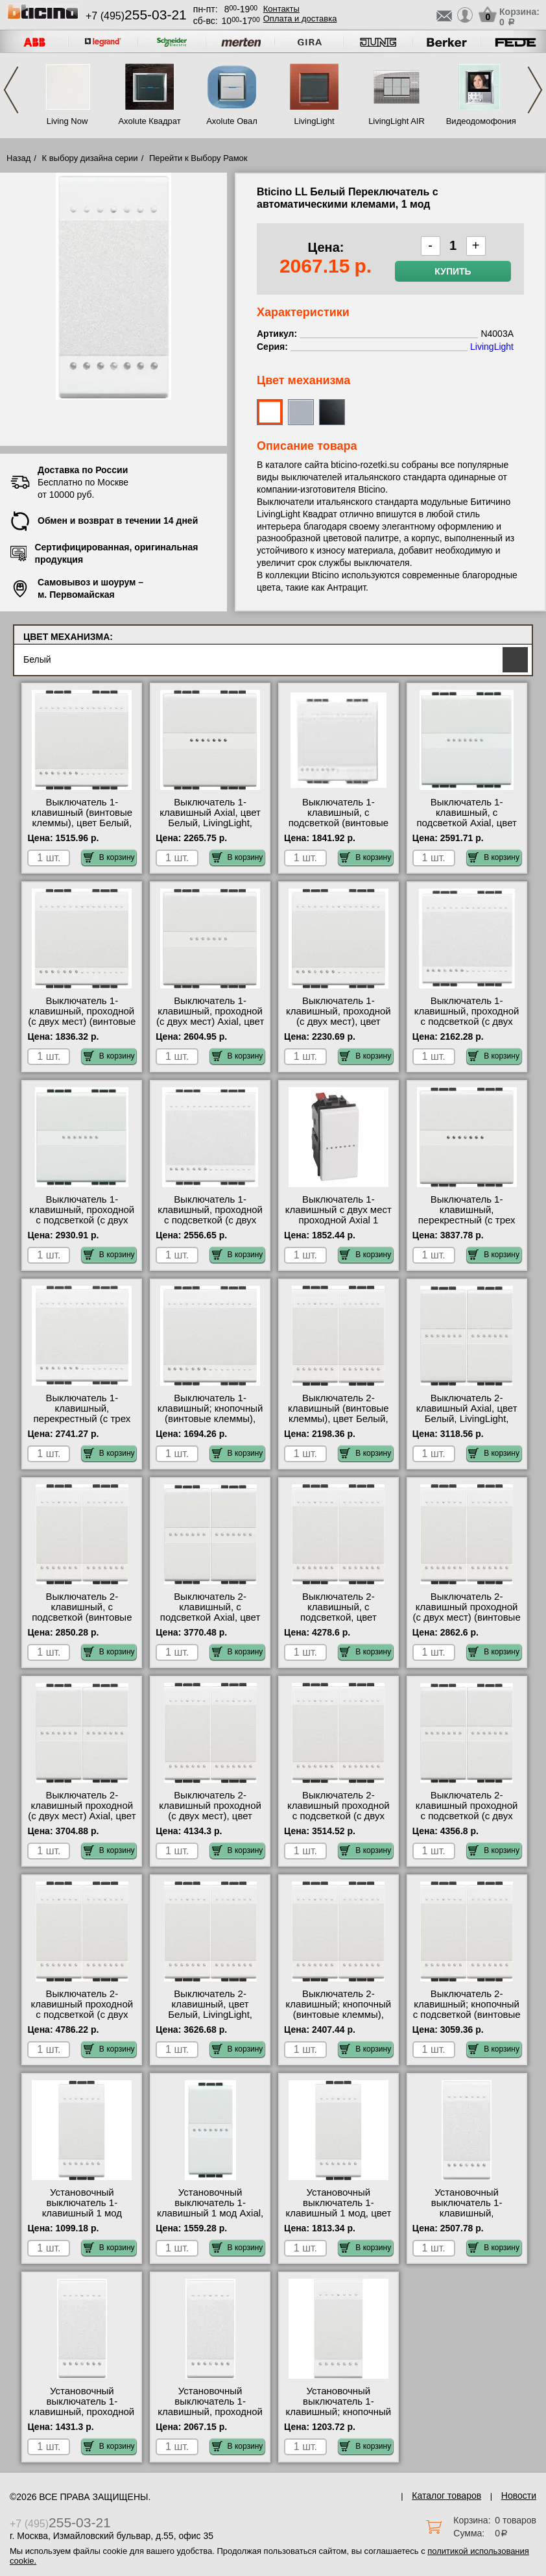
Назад (18, 158)
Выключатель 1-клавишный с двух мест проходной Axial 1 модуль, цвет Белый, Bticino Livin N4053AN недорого (338, 1225)
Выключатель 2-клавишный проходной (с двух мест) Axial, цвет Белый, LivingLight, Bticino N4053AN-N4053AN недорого (82, 1821)
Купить (452, 271)
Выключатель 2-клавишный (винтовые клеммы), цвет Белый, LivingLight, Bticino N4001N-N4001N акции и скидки (338, 1424)
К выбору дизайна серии (90, 158)
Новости (518, 2495)
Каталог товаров (446, 2495)
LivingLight (314, 121)
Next (535, 90)
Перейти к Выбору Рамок (198, 158)
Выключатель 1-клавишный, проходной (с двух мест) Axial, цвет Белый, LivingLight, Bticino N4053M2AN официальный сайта (210, 1027)
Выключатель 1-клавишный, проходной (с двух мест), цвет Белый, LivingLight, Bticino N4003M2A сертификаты (338, 1027)
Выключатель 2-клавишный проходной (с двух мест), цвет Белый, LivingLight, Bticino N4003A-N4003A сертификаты (210, 1821)
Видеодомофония (479, 121)
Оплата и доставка (300, 18)
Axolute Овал (231, 121)
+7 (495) (136, 15)
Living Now (67, 121)
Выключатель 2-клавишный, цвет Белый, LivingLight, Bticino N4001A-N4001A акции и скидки (210, 2015)
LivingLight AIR (396, 121)
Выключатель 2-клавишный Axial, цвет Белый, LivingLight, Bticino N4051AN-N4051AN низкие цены (466, 1419)
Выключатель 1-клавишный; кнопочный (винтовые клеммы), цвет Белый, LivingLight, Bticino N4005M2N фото (210, 1419)
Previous (11, 90)
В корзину (109, 857)
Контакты (281, 9)
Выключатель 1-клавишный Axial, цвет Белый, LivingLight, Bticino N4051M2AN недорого (210, 823)
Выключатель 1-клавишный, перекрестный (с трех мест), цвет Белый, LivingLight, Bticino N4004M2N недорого (81, 1424)
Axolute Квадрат (149, 121)
